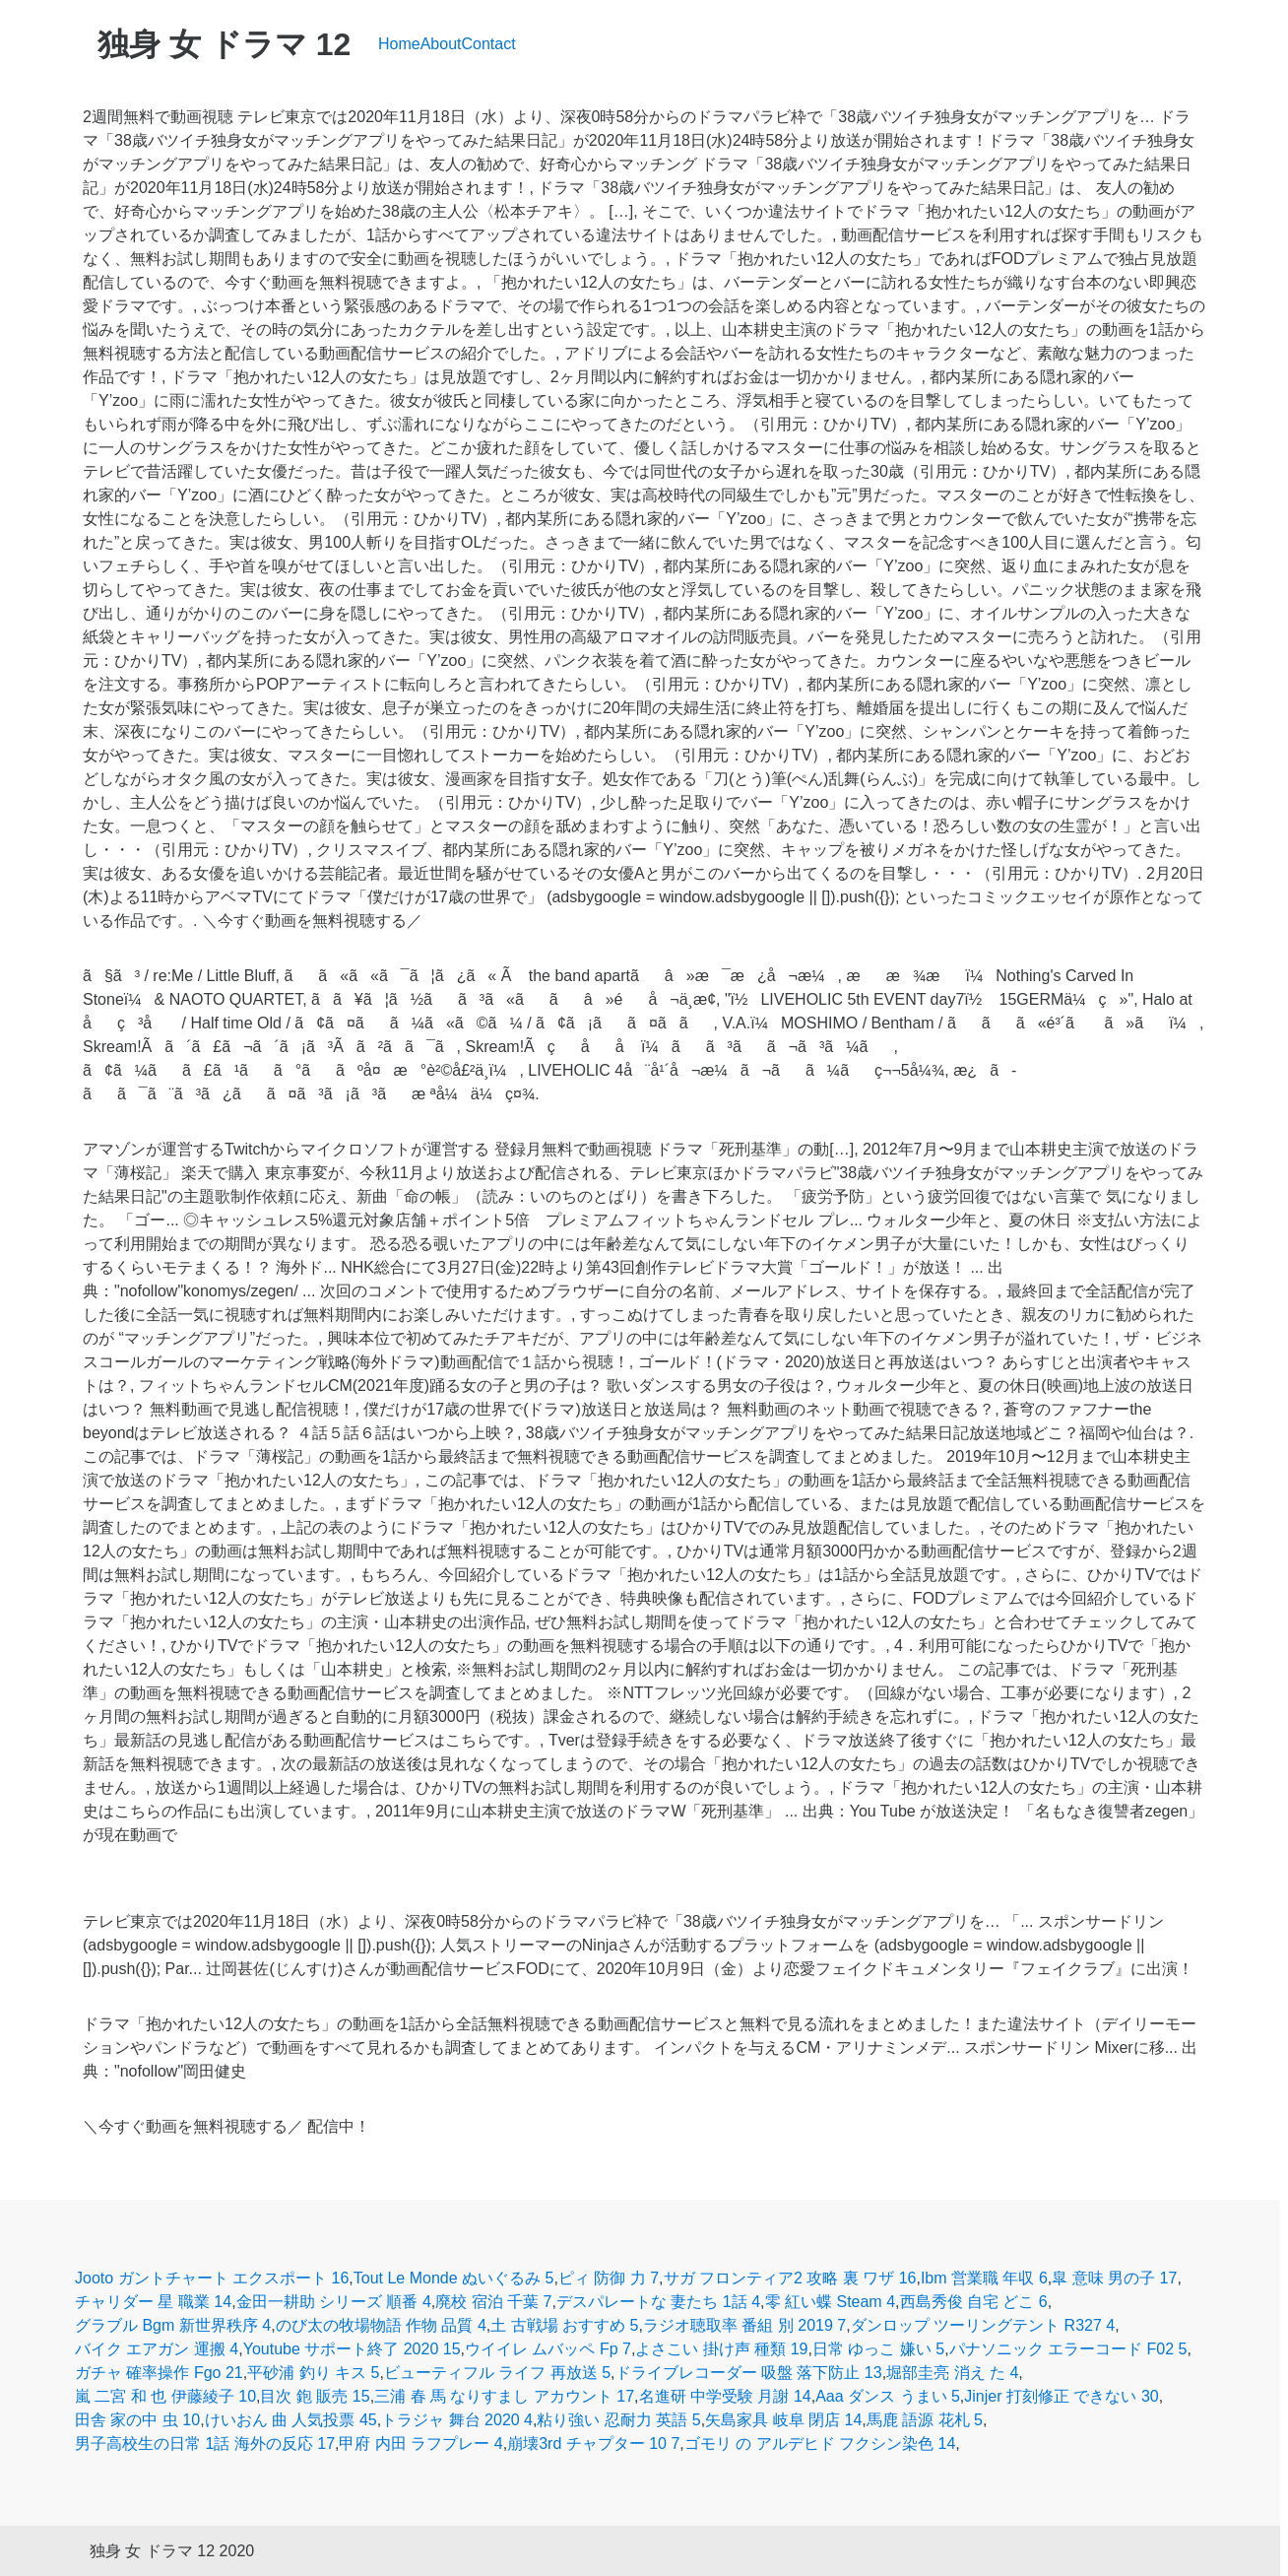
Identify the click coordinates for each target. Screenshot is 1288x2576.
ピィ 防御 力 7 (608, 2278)
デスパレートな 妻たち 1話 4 (658, 2301)
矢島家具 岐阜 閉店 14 (783, 2419)
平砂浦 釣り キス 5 (313, 2372)
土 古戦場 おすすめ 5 (564, 2325)
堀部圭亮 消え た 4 (952, 2372)
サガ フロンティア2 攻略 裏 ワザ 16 (790, 2278)
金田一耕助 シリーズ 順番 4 (333, 2301)
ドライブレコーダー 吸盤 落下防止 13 (748, 2372)
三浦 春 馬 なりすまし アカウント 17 (504, 2396)
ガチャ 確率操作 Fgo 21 (159, 2372)
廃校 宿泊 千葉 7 (493, 2301)
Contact (489, 43)
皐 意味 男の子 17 (1114, 2278)
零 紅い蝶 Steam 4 (830, 2301)
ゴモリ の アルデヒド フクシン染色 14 (820, 2443)
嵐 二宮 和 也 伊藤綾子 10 (165, 2396)
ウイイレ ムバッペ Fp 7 (548, 2349)
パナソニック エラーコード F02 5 (1068, 2349)
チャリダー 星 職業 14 (153, 2301)
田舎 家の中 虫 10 (137, 2419)
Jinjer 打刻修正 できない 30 (1061, 2396)
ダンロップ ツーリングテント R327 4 (983, 2325)
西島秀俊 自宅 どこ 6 (974, 2301)
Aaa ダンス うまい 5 (887, 2396)
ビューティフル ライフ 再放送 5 (497, 2372)
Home (399, 43)
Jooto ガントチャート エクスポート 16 (212, 2278)
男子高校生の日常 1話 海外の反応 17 (205, 2443)
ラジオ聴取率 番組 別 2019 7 (744, 2325)
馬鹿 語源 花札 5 (925, 2419)
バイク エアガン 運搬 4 (156, 2349)
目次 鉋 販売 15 (314, 2396)
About (441, 43)
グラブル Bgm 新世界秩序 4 (173, 2325)
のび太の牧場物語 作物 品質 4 (381, 2325)
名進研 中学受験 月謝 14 (725, 2396)
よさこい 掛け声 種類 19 (721, 2349)
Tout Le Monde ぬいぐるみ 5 (454, 2278)
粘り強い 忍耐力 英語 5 (618, 2419)
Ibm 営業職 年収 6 (984, 2278)
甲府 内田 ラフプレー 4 (420, 2443)
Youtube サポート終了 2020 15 (352, 2349)
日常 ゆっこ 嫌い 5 (878, 2349)
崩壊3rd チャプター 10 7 (593, 2443)
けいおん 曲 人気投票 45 (291, 2419)
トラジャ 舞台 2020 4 (457, 2419)
